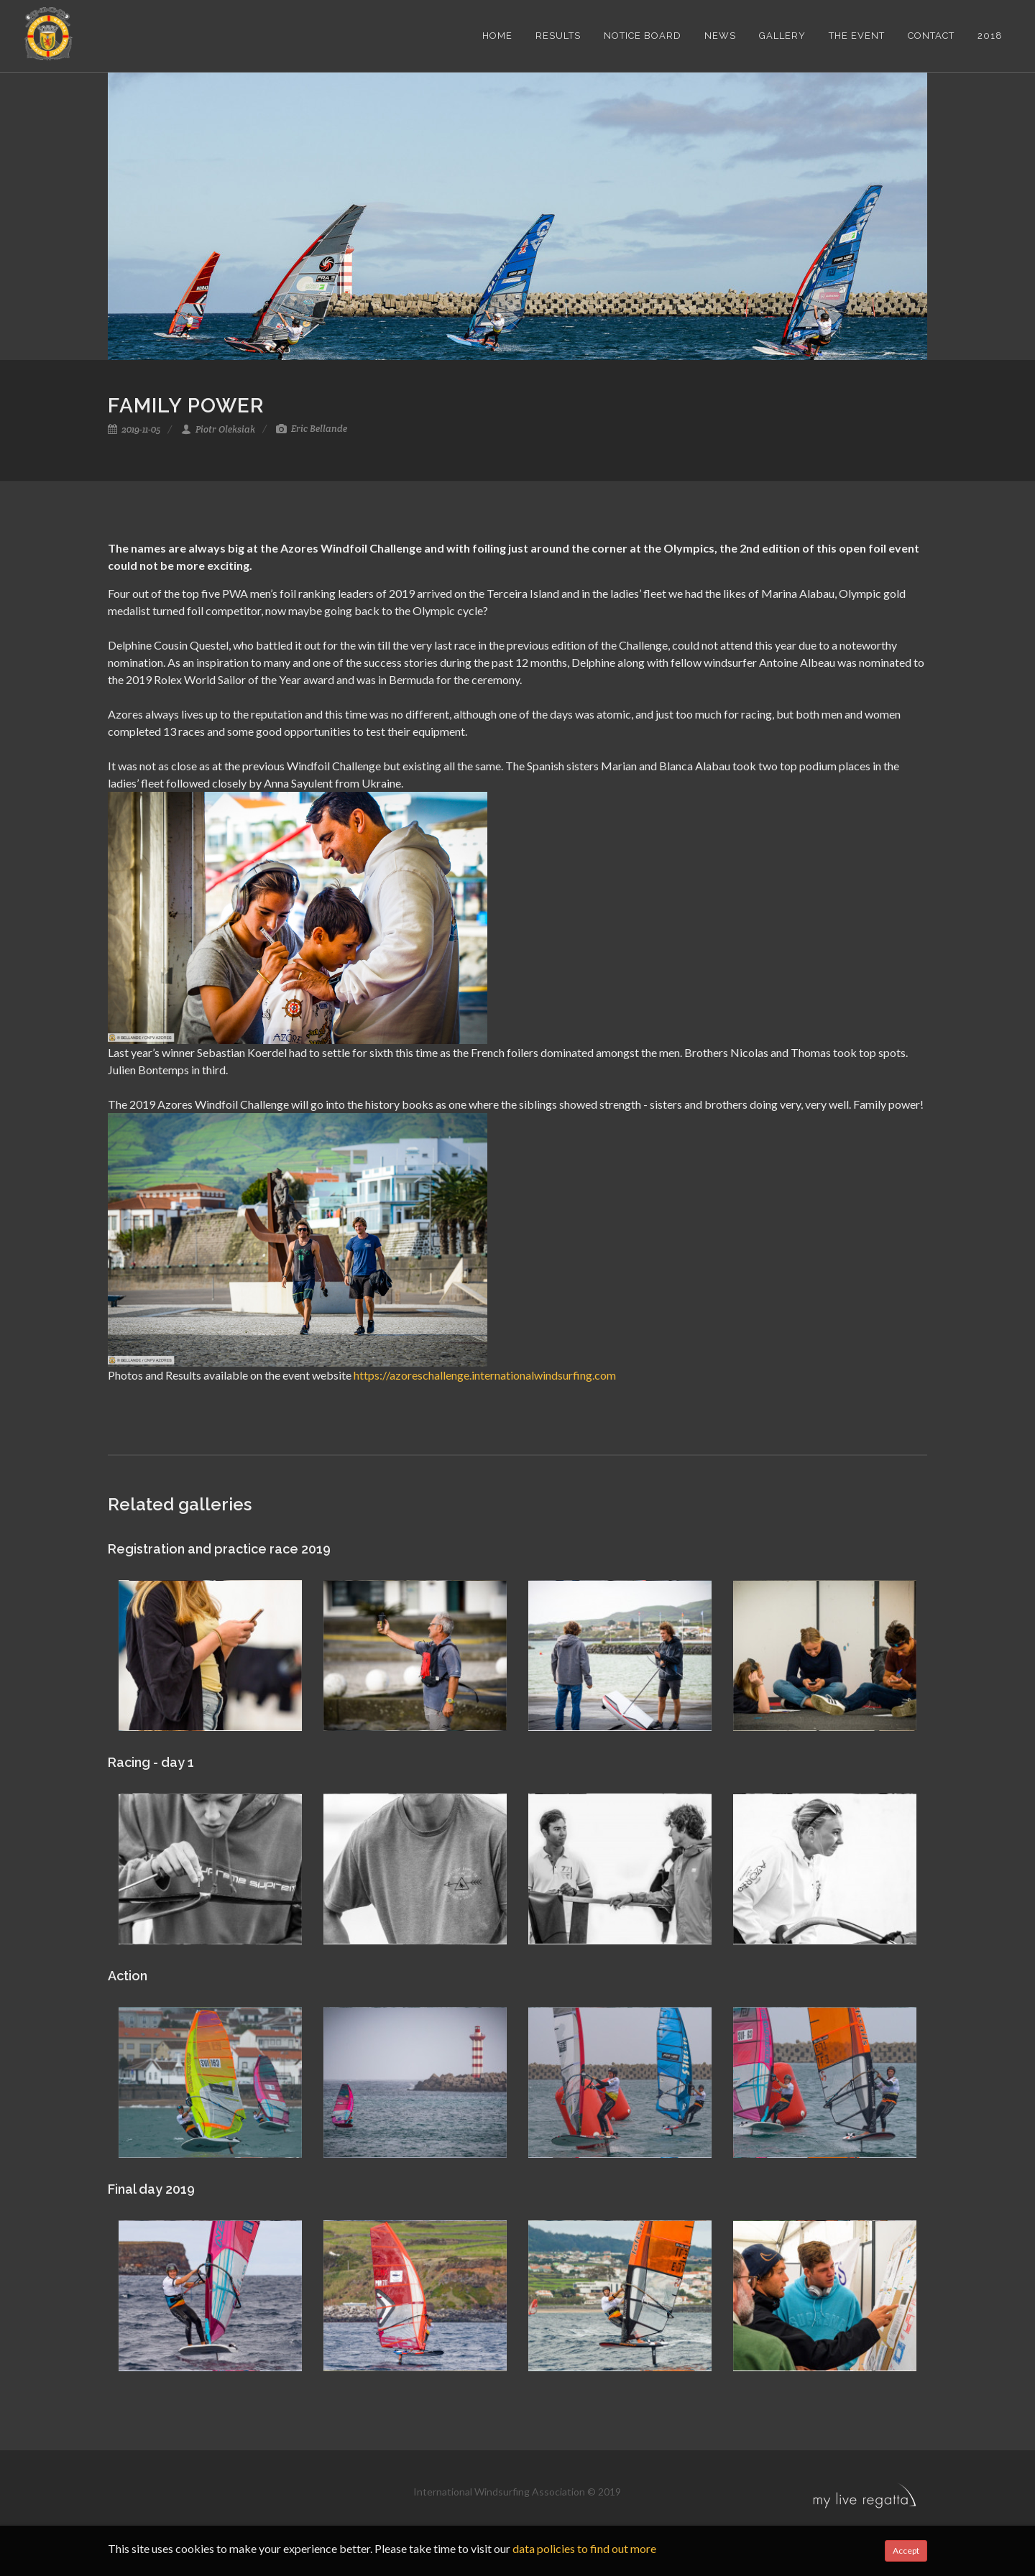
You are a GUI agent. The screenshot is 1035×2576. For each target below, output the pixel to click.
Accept (906, 2550)
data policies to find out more (584, 2548)
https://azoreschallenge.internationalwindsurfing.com (485, 1375)
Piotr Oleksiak (218, 429)
